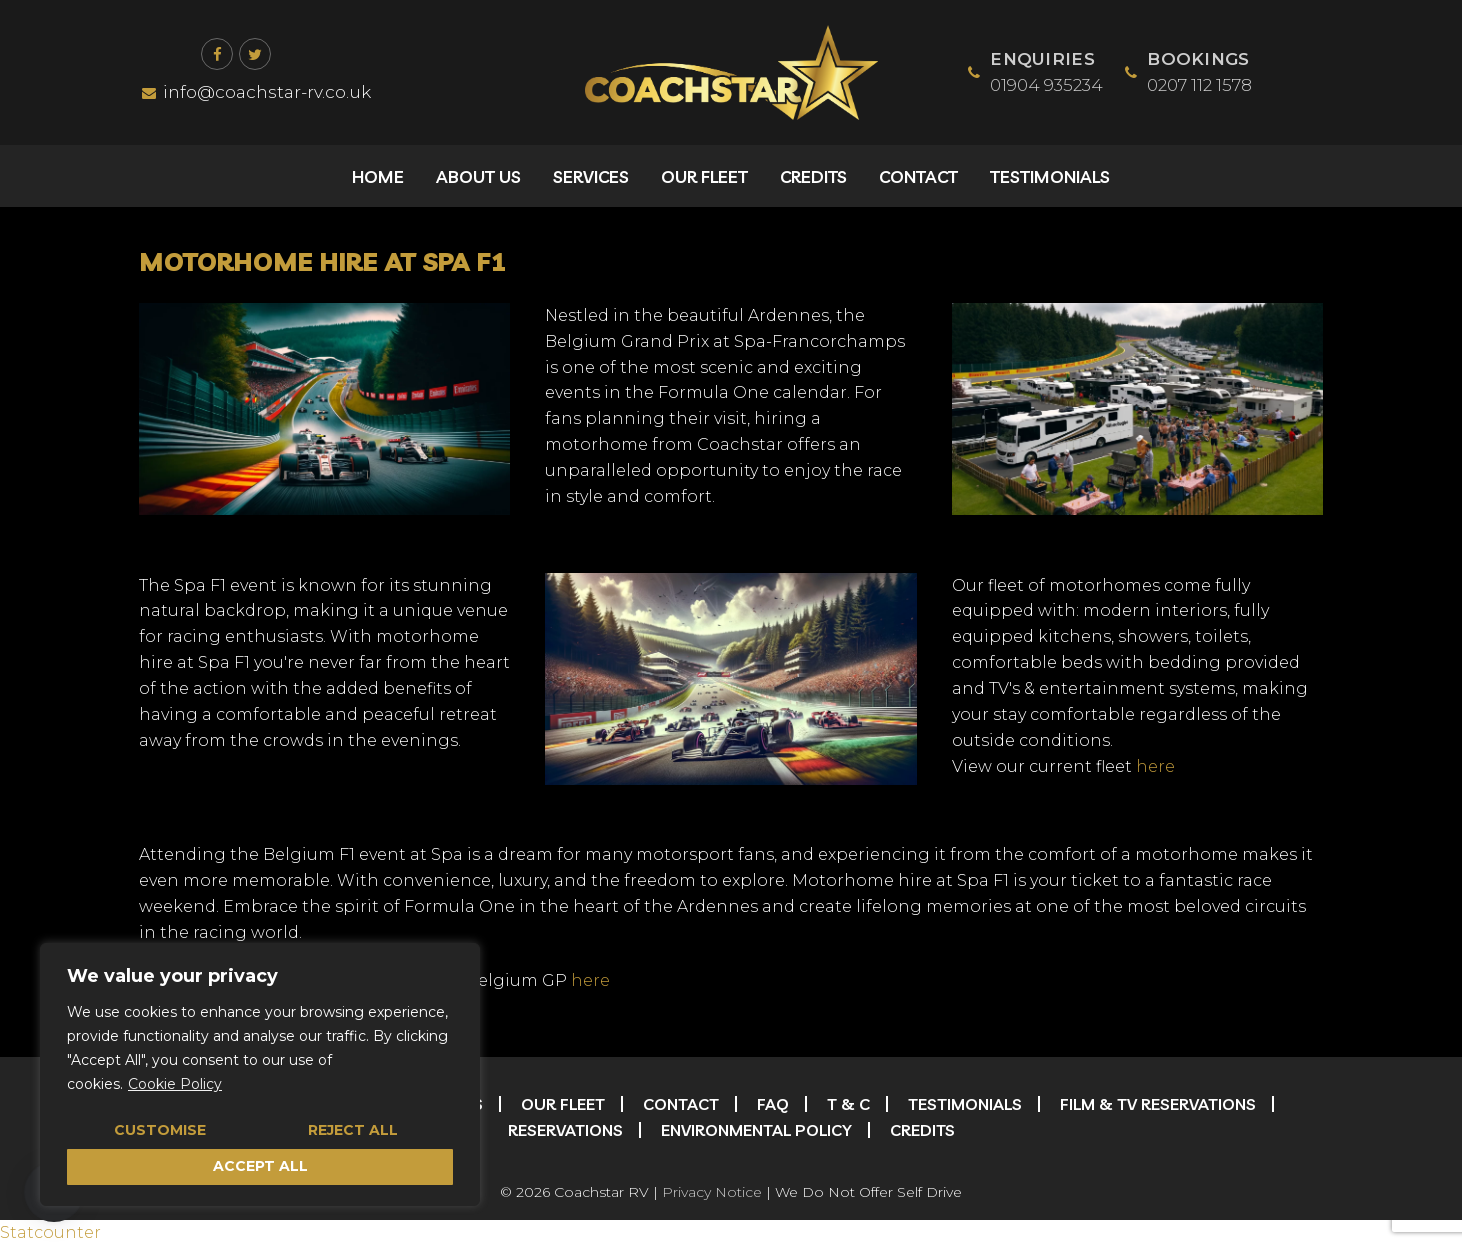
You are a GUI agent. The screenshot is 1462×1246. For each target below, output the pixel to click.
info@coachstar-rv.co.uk (256, 92)
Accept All (260, 1166)
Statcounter (50, 1232)
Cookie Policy (175, 1084)
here (1155, 766)
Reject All (353, 1130)
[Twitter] (255, 54)
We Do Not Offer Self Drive (868, 1192)
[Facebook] (217, 54)
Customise (160, 1130)
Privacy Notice (712, 1192)
